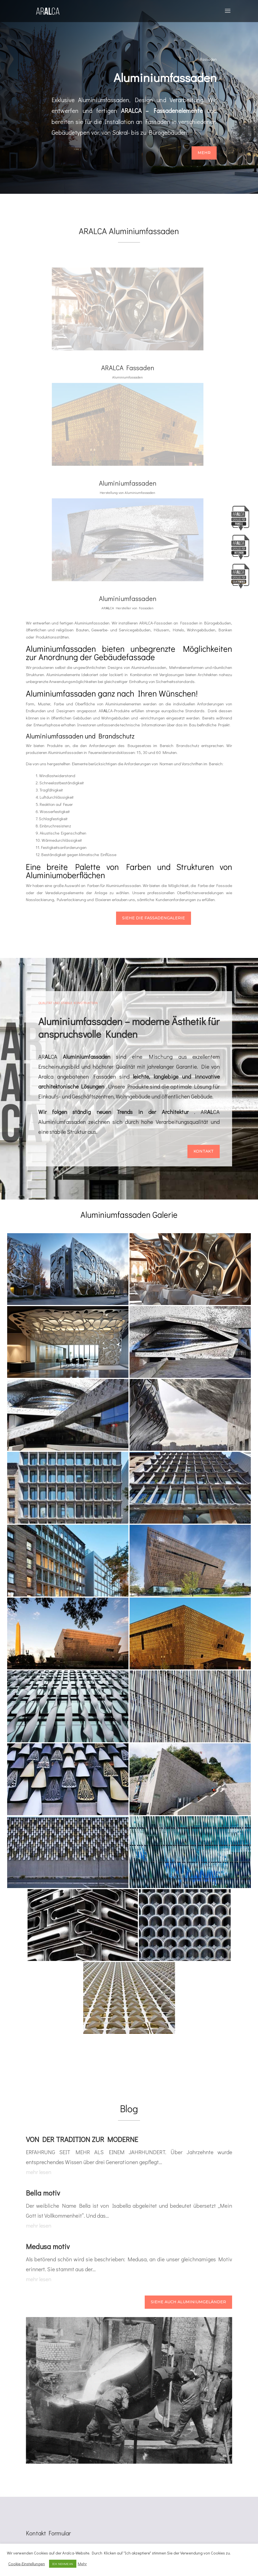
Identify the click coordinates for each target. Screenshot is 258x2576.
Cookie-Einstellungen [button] (26, 2563)
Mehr (203, 152)
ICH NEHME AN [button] (62, 2564)
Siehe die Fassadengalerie (153, 919)
